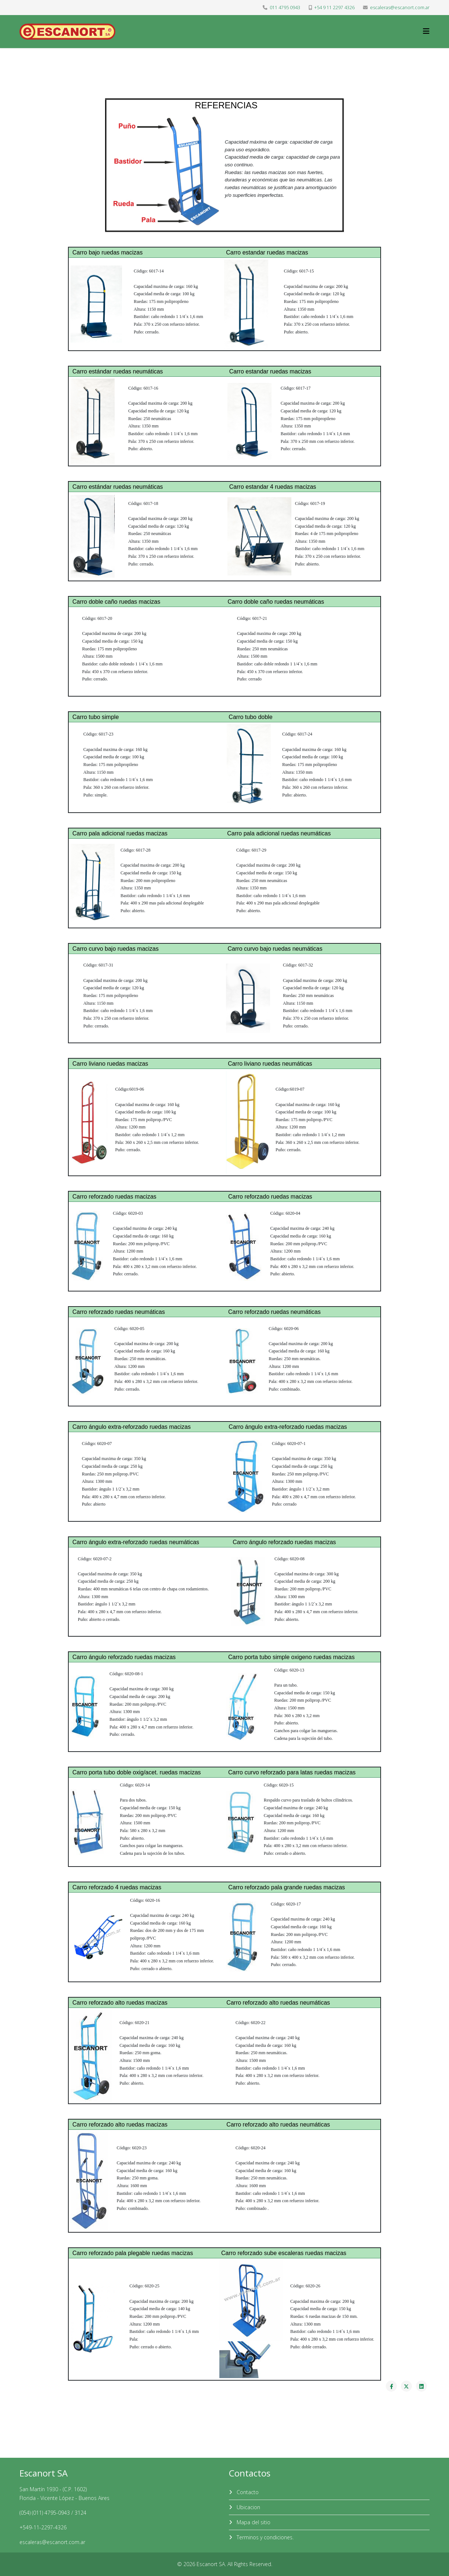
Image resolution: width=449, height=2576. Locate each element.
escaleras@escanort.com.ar (400, 7)
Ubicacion (247, 2507)
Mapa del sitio (252, 2522)
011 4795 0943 (285, 7)
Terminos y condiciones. (264, 2537)
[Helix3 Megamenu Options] (426, 31)
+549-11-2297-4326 (43, 2527)
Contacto (247, 2492)
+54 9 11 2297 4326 (334, 7)
